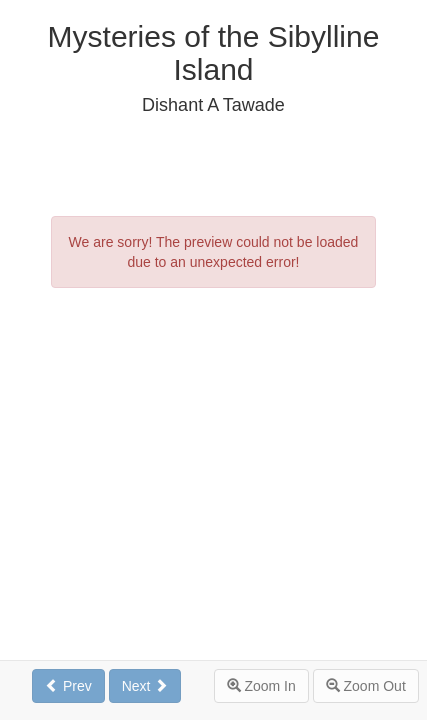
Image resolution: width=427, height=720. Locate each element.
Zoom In (261, 686)
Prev (68, 686)
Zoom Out (366, 686)
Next (145, 686)
